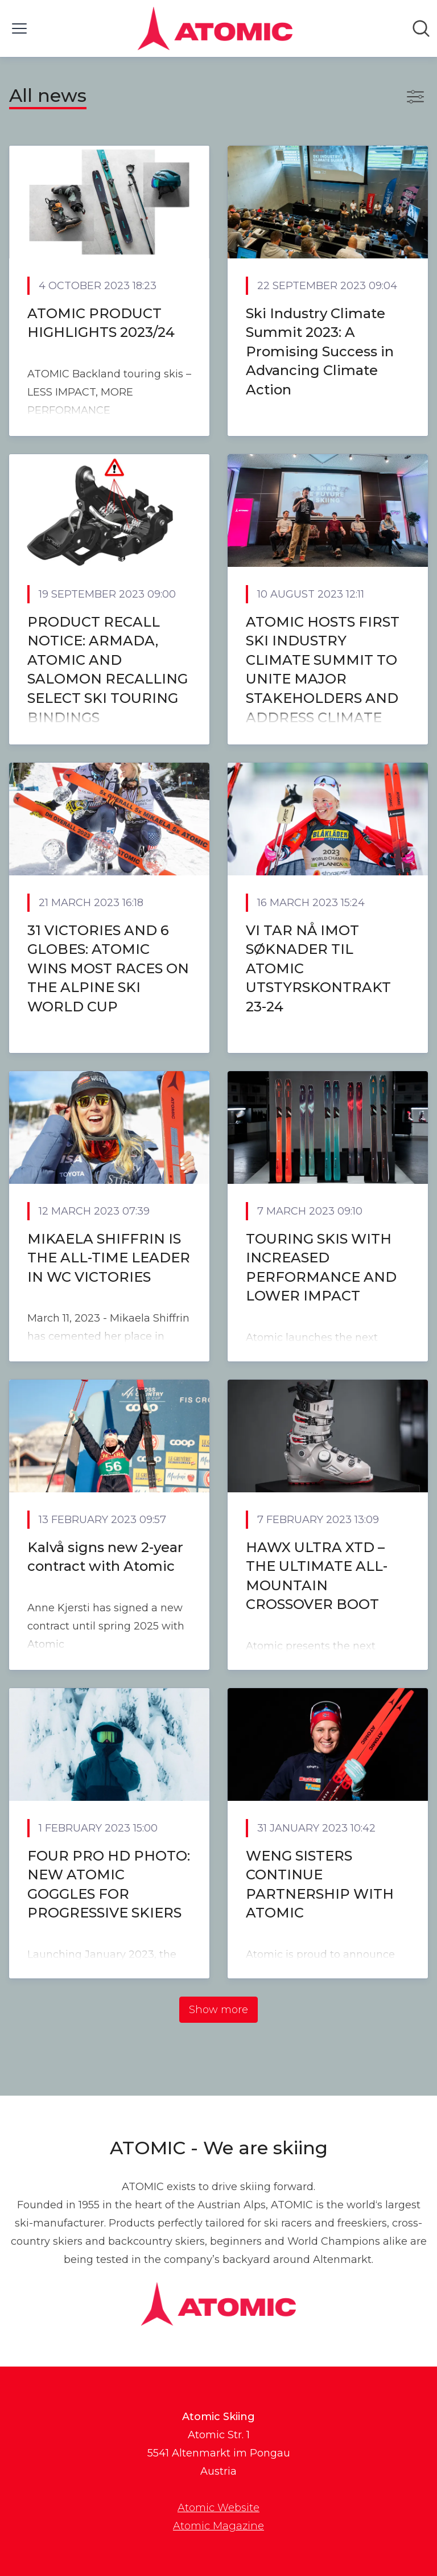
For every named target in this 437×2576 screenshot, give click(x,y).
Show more (218, 2009)
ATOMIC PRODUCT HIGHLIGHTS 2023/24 (101, 323)
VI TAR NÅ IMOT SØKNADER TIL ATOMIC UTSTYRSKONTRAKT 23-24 (318, 968)
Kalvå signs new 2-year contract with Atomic (105, 1557)
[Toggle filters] (415, 96)
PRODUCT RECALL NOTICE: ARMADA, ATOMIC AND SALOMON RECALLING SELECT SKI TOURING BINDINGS (107, 670)
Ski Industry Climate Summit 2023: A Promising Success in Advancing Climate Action (320, 351)
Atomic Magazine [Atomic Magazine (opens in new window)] (218, 2526)
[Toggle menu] (19, 28)
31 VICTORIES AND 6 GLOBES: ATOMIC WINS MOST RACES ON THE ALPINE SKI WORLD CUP (108, 968)
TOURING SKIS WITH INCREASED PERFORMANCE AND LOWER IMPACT (321, 1268)
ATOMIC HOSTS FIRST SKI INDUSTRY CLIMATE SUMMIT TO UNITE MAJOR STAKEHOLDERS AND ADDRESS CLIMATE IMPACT (322, 679)
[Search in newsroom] (421, 28)
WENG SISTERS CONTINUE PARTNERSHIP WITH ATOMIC (320, 1884)
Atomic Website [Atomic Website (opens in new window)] (218, 2507)
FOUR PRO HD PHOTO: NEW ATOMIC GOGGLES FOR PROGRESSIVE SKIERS (108, 1884)
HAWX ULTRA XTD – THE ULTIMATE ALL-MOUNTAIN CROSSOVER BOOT (316, 1576)
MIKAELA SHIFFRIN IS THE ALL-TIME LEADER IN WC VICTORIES (108, 1258)
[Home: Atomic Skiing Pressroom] (215, 28)
